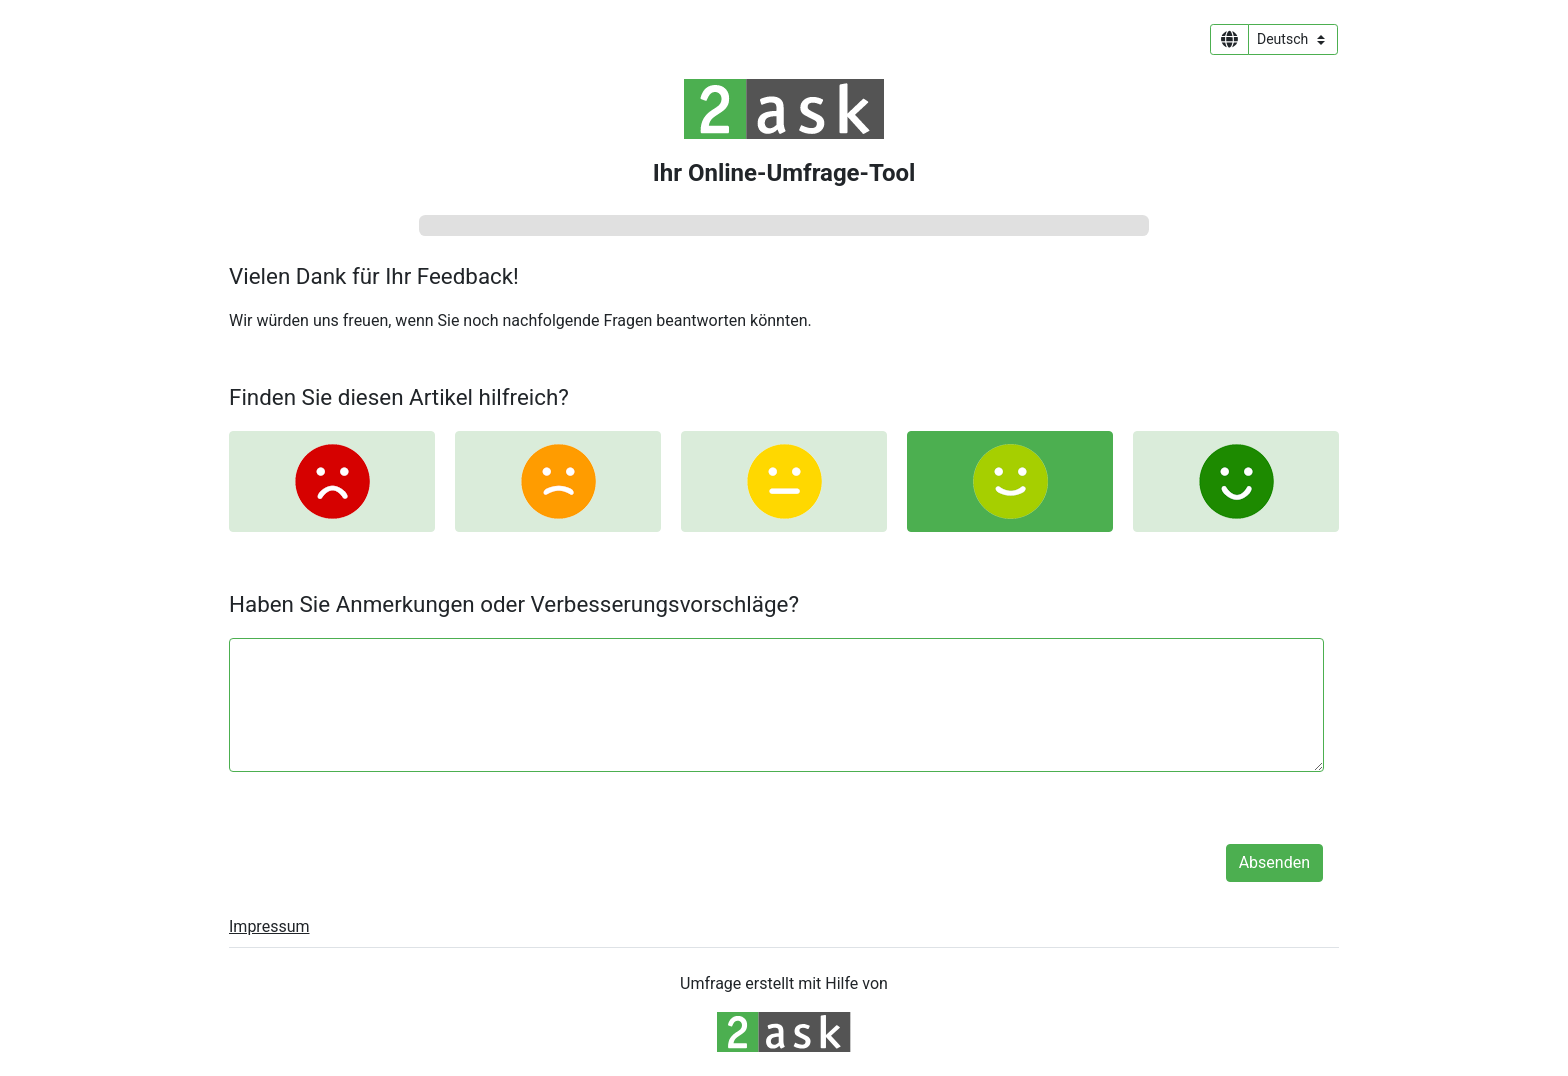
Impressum (269, 926)
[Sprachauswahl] (1293, 39)
